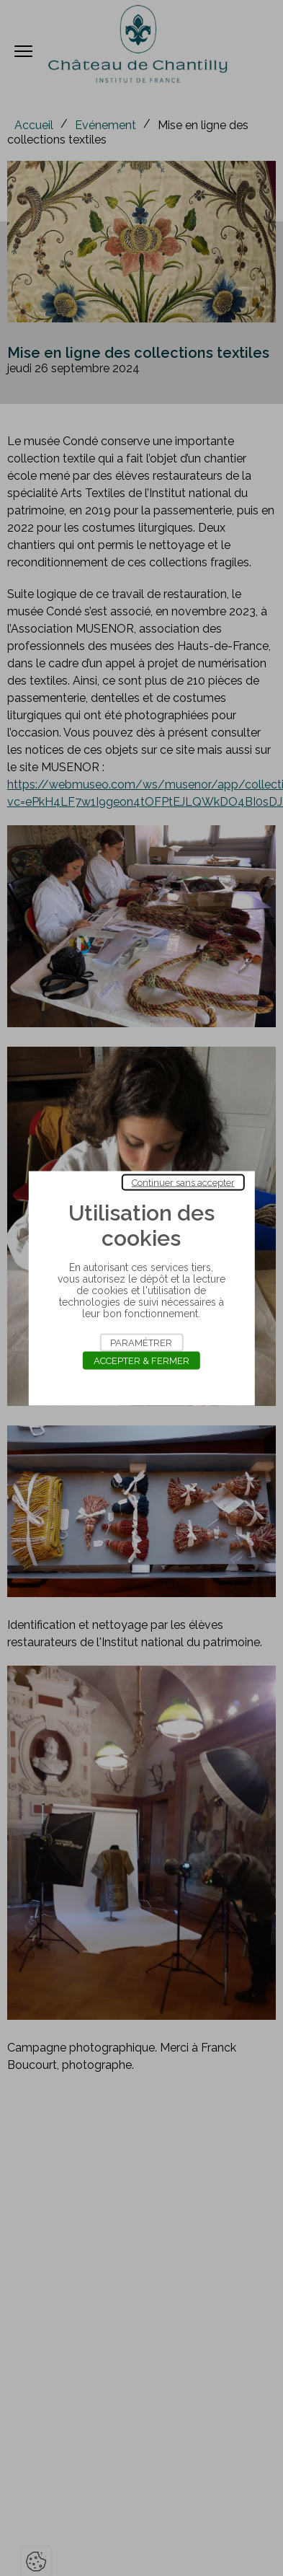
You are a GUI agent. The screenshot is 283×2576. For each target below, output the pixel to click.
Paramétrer (141, 1342)
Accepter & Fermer (141, 1360)
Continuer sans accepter (183, 1182)
